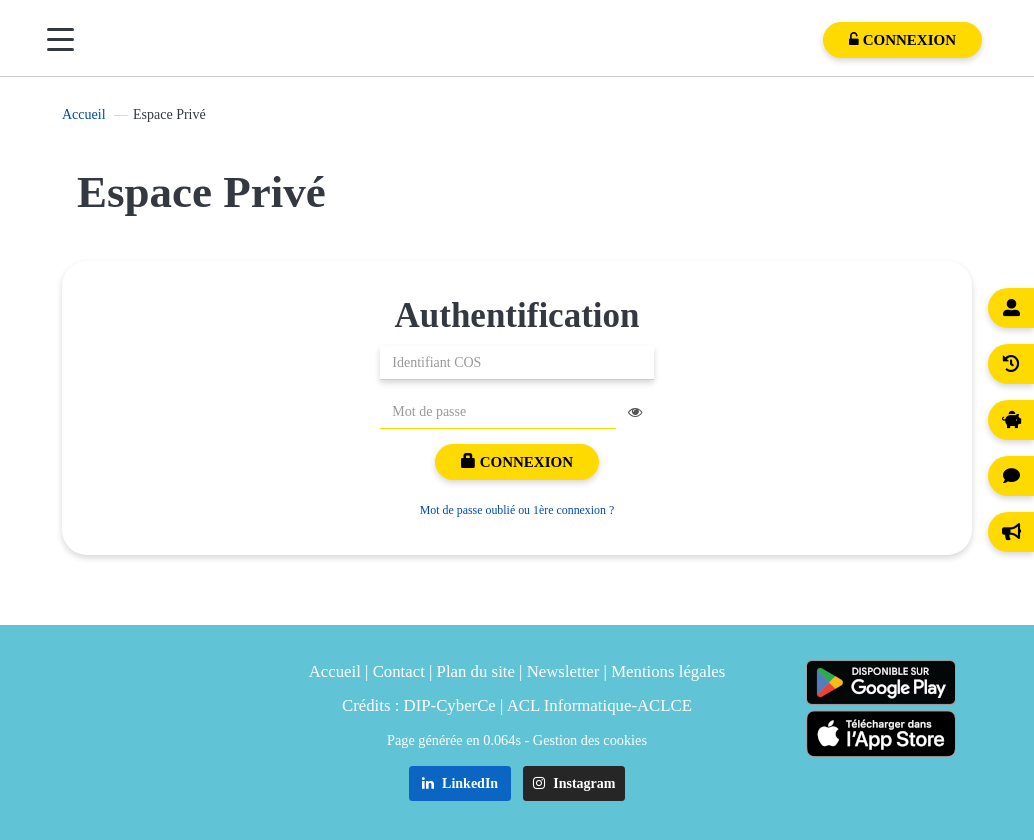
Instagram (574, 783)
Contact (399, 671)
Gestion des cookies (590, 740)
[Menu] (60, 39)
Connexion (517, 462)
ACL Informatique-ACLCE (599, 705)
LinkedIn (460, 783)
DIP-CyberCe (450, 705)
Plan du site (476, 671)
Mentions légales (668, 671)
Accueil (84, 114)
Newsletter (563, 671)
